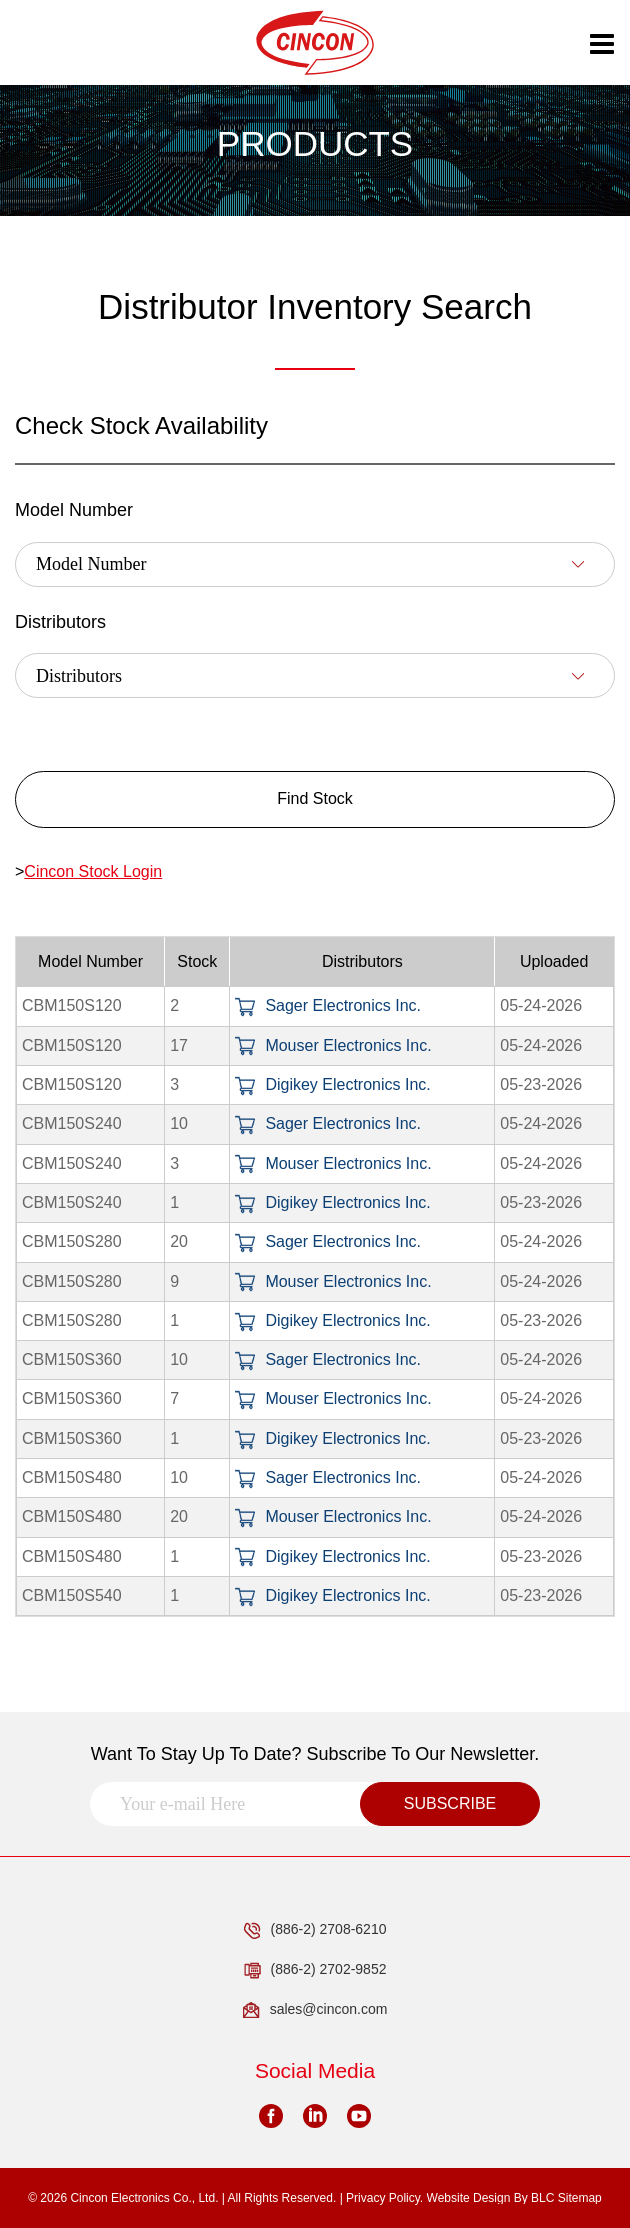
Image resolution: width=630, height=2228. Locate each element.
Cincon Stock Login (93, 871)
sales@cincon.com (315, 2010)
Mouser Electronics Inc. (333, 1045)
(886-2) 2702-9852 (315, 1970)
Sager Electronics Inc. (328, 1005)
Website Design (469, 2198)
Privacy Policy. (384, 2198)
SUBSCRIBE (450, 1803)
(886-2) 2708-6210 (315, 1930)
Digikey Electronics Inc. (332, 1084)
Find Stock (315, 798)
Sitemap (580, 2198)
